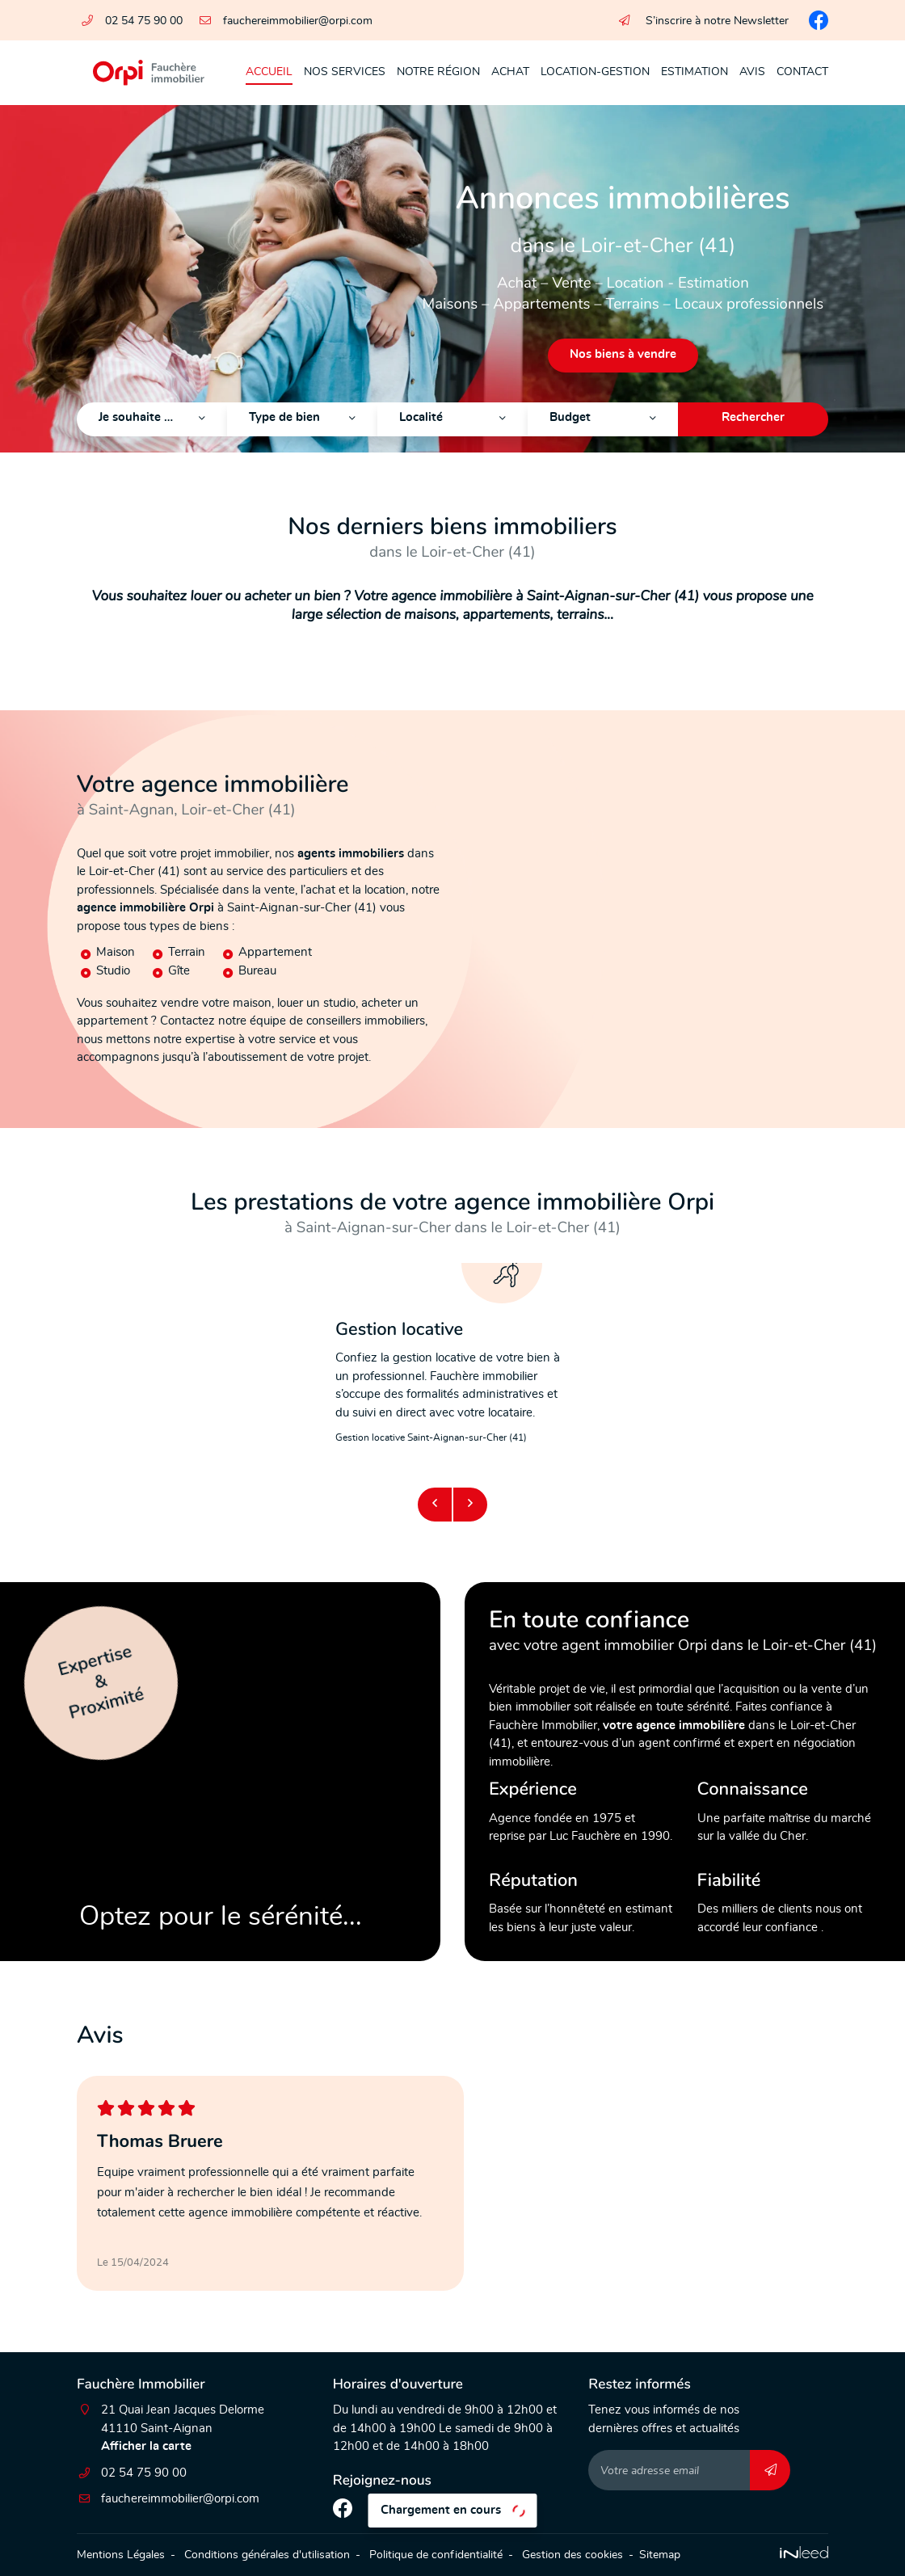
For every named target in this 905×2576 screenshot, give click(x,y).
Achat (510, 72)
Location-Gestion (595, 72)
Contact (802, 72)
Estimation (694, 72)
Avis (752, 72)
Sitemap (659, 2555)
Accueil (269, 72)
